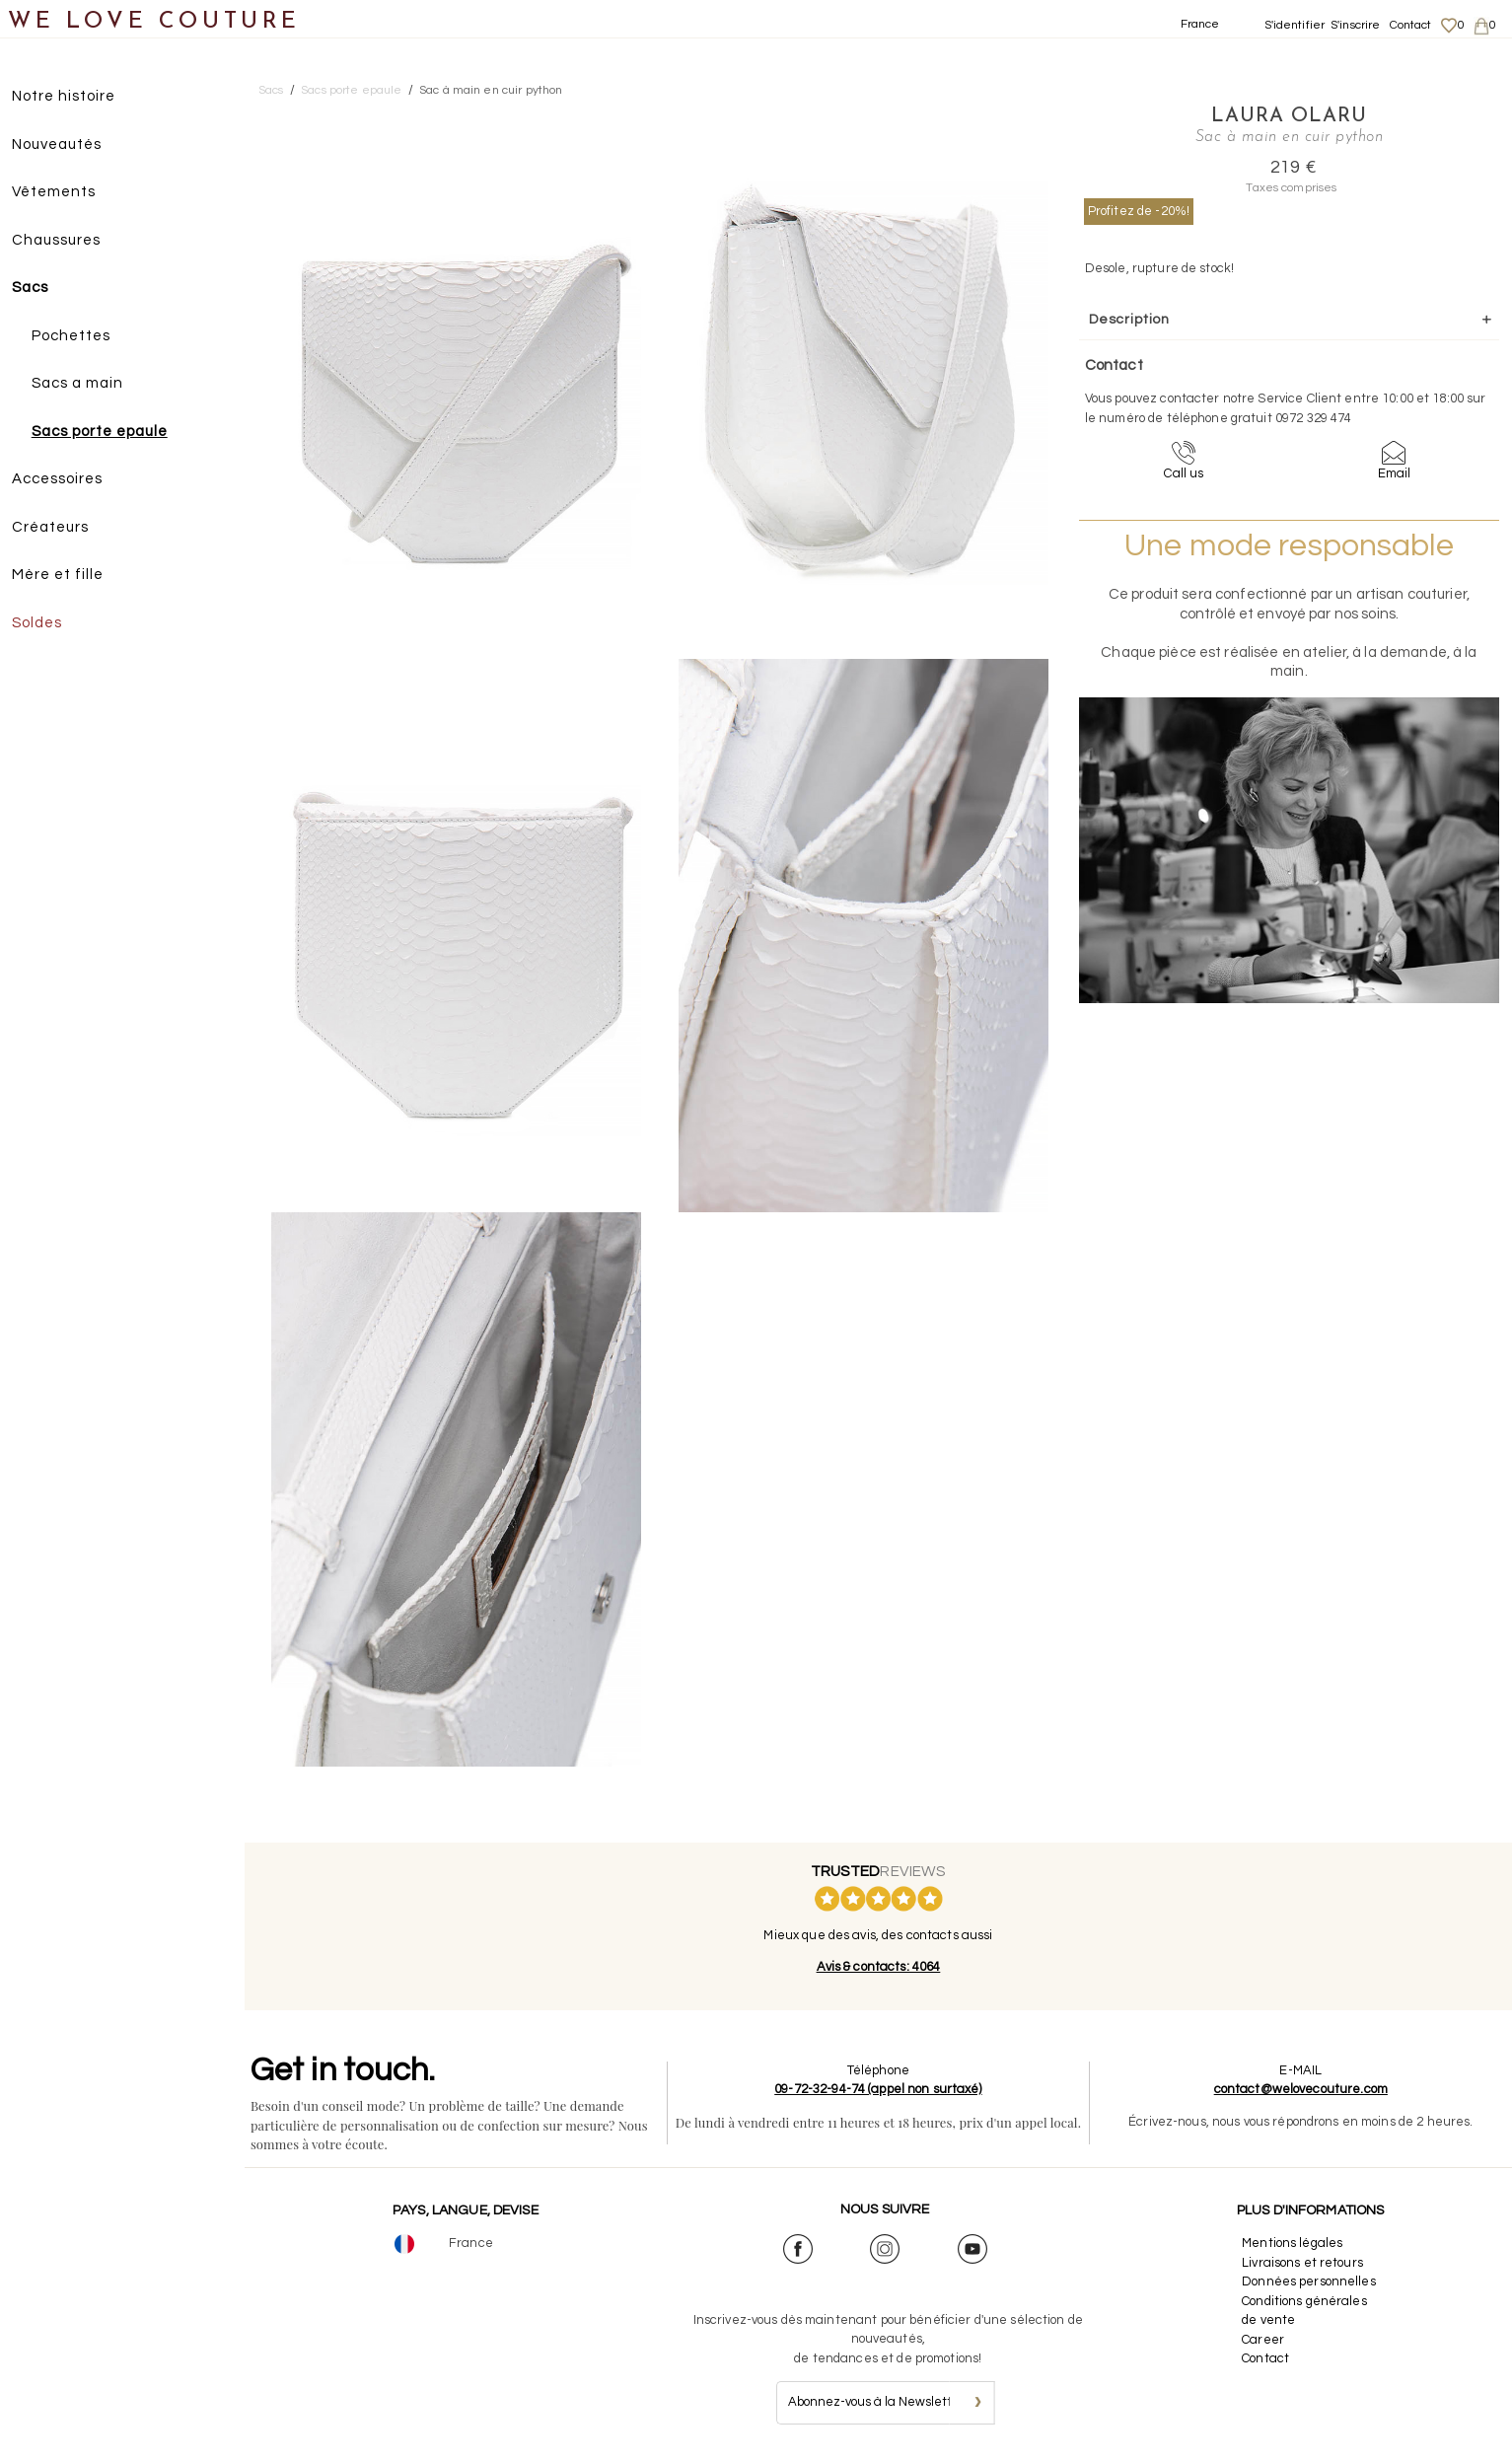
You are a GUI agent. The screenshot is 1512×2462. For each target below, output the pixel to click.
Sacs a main (87, 384)
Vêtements (64, 192)
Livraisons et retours (1302, 2263)
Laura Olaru (1254, 116)
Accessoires (67, 479)
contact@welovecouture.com (1301, 2089)
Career (1263, 2340)
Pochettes (80, 336)
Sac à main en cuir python (490, 90)
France (1200, 24)
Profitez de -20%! (1139, 210)
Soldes (47, 623)
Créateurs (60, 528)
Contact (1411, 25)
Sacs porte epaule (109, 432)
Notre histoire (73, 97)
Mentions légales (1292, 2243)
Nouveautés (66, 145)
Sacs (40, 288)
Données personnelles (1309, 2281)
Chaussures (66, 241)
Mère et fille (67, 575)
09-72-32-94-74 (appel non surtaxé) (878, 2089)
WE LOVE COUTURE (154, 22)
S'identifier (1295, 25)
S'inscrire (1355, 25)
